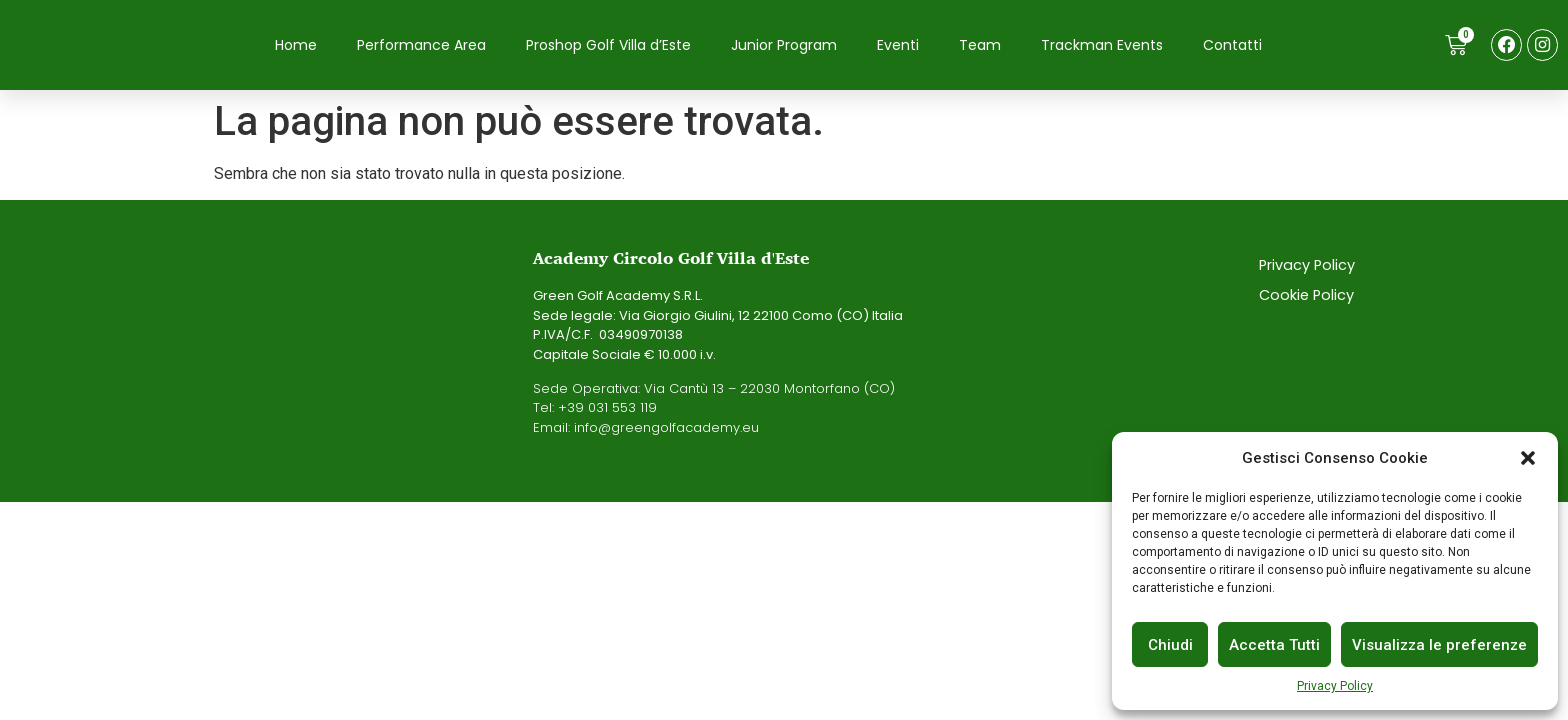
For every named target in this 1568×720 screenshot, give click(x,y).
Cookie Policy (1307, 298)
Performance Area (421, 46)
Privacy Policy (1335, 686)
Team (980, 46)
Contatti (1232, 46)
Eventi (898, 46)
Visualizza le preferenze (1439, 645)
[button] (1528, 458)
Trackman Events (1102, 46)
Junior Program (784, 46)
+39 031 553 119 (607, 410)
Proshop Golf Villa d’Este (608, 46)
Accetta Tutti (1274, 645)
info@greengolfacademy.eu (666, 429)
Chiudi (1170, 645)
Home (296, 46)
